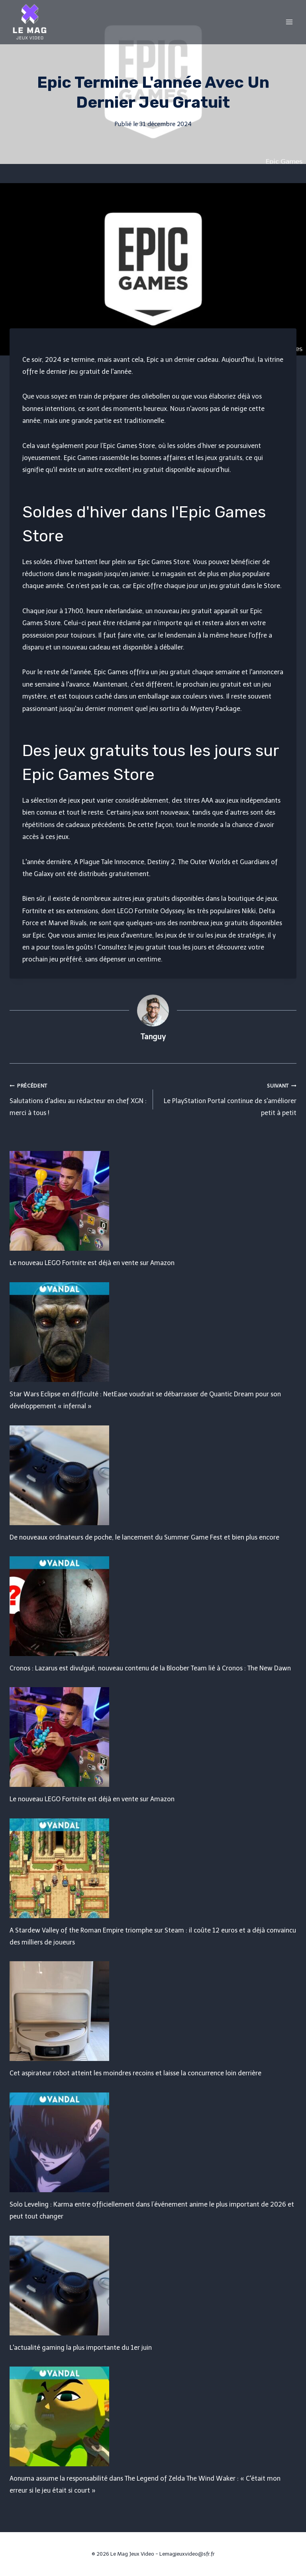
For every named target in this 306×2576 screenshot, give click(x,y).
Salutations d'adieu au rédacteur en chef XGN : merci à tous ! (78, 1098)
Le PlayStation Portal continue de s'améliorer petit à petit (227, 1098)
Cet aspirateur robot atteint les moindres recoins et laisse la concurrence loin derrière (135, 2073)
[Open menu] (289, 22)
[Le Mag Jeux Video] (29, 22)
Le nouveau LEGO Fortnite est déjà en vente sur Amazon (92, 1263)
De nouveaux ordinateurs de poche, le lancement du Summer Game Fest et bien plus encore (144, 1537)
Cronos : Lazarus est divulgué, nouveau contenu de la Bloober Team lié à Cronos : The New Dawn (150, 1668)
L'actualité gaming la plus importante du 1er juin (81, 2347)
